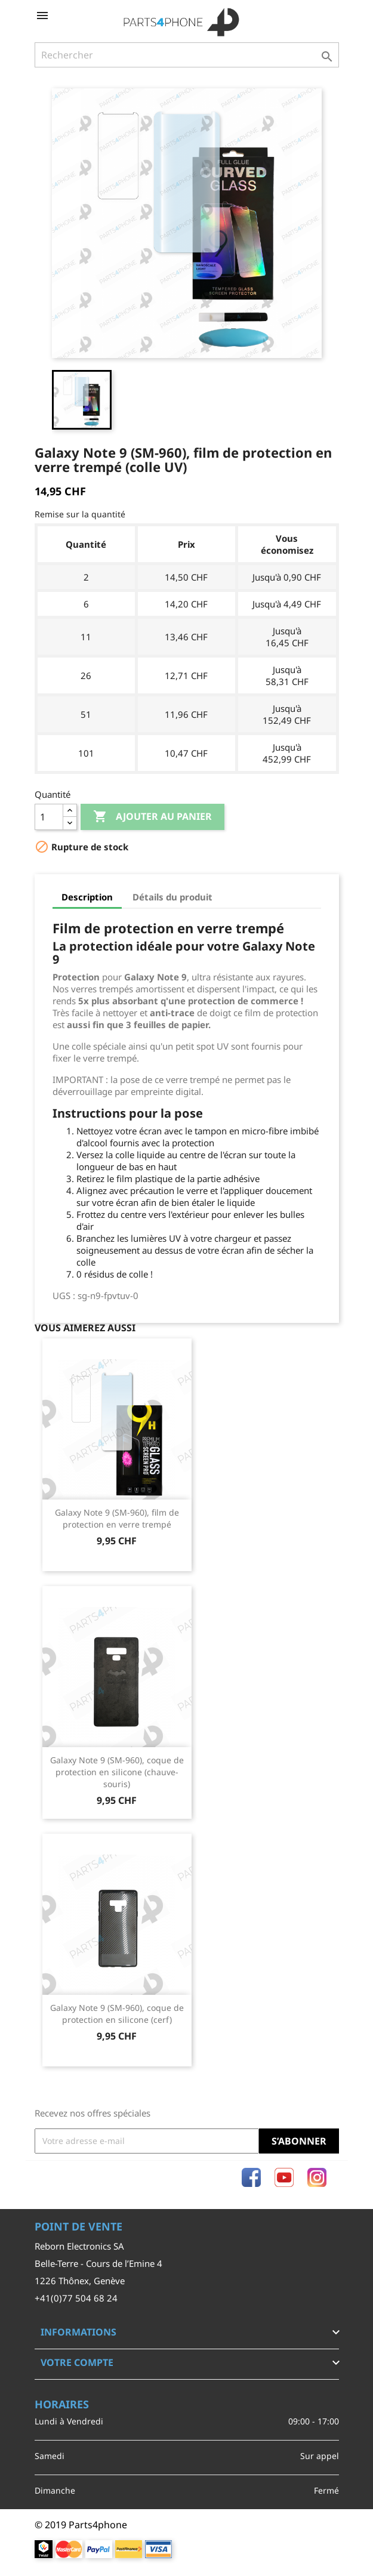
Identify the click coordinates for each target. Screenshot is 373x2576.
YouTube (284, 2177)
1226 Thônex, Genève (80, 2281)
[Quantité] (49, 817)
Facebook (251, 2177)
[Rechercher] (187, 54)
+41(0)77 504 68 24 (76, 2298)
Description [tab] (87, 897)
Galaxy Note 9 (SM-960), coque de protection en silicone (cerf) (117, 2013)
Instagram (316, 2177)
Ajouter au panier (152, 817)
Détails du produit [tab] (172, 897)
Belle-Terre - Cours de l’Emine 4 (98, 2263)
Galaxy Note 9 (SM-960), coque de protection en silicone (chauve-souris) (117, 1772)
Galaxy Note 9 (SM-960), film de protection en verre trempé (117, 1518)
